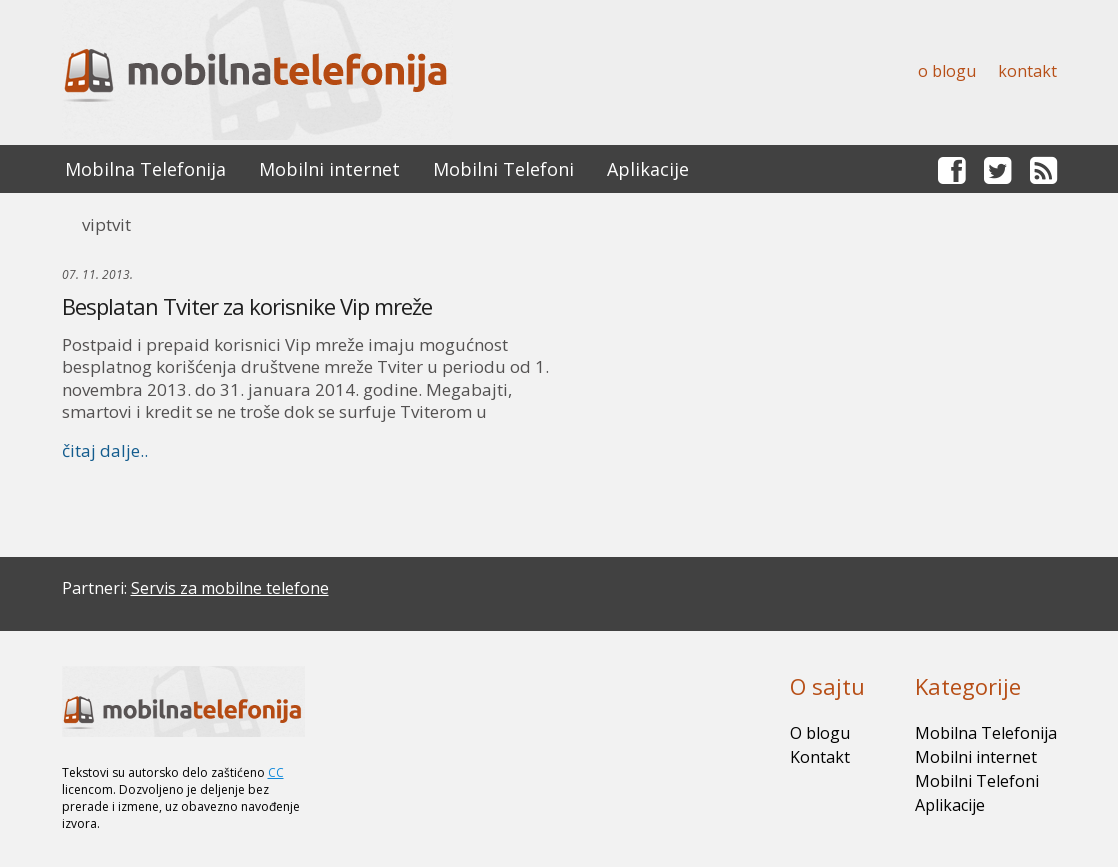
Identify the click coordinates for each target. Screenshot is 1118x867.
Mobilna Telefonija (145, 169)
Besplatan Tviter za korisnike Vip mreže (247, 306)
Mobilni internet (329, 169)
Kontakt (1027, 71)
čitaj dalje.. (105, 450)
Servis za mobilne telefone (230, 588)
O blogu (947, 71)
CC (276, 772)
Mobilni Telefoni (503, 169)
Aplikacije (648, 169)
